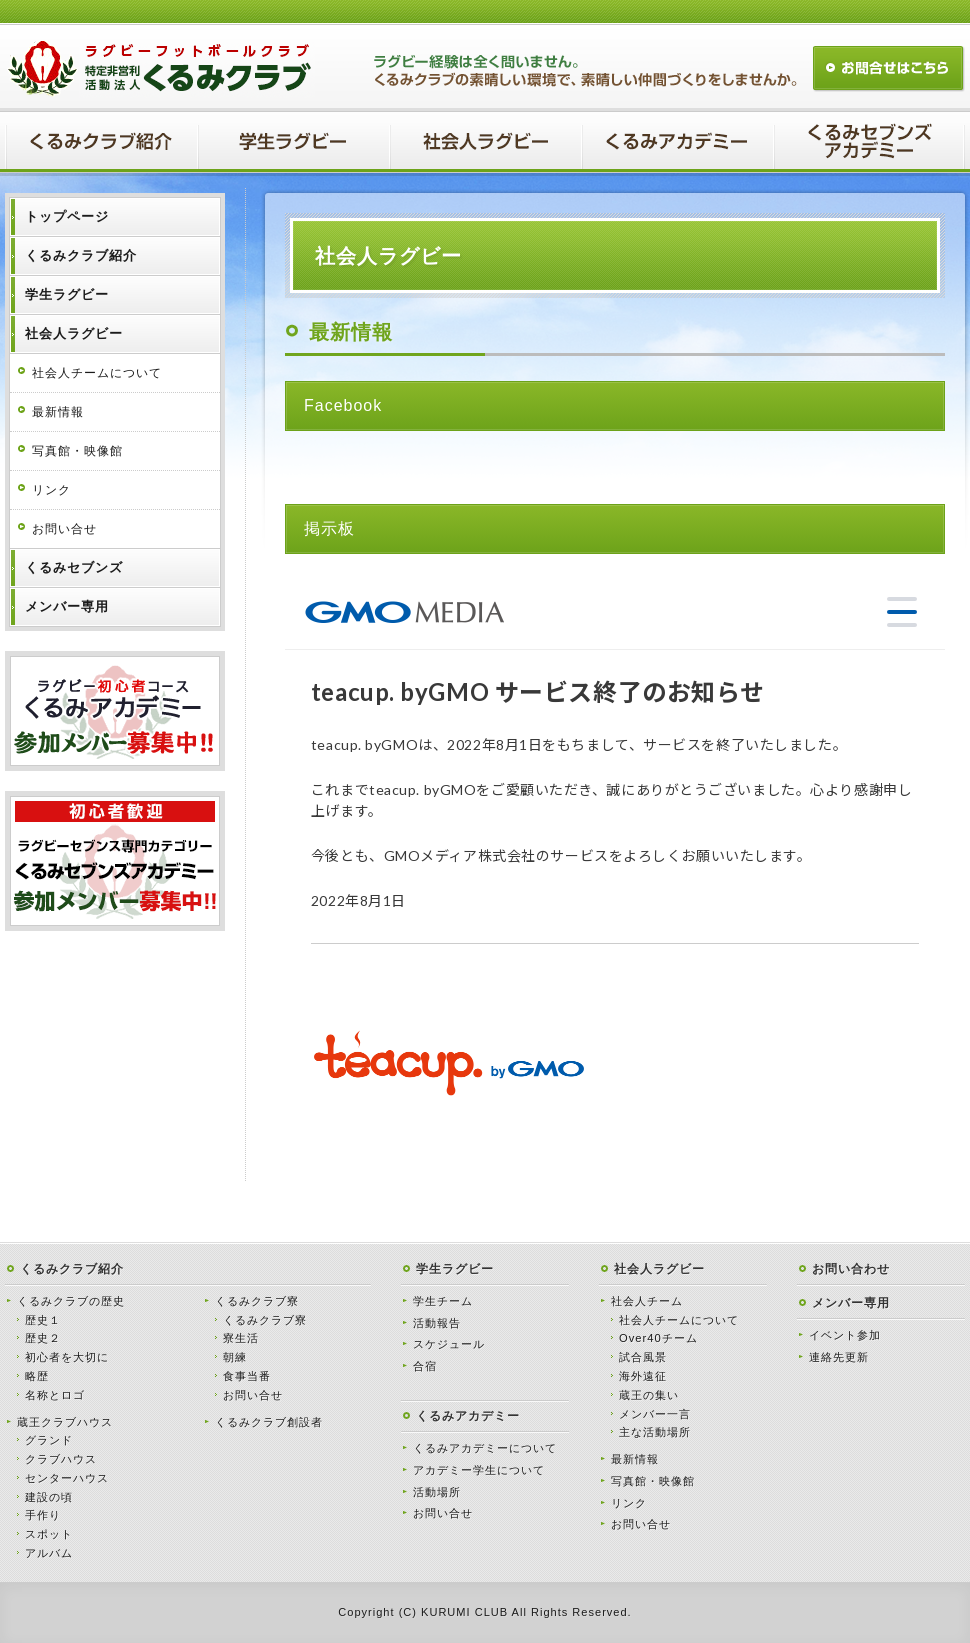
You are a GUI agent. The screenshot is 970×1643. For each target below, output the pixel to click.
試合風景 (643, 1357)
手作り (43, 1515)
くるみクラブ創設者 (269, 1422)
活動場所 (437, 1492)
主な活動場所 (655, 1432)
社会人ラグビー (659, 1269)
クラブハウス (61, 1459)
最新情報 (58, 412)
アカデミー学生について (479, 1470)
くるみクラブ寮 (257, 1301)
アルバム (49, 1553)
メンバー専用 (851, 1303)
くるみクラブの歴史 (71, 1301)
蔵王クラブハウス (65, 1422)
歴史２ (43, 1338)
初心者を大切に (67, 1357)
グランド (49, 1440)
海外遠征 (643, 1376)
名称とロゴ (55, 1395)
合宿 (425, 1366)
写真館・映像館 (77, 451)
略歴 (37, 1376)
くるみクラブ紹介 (72, 1269)
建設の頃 (49, 1497)
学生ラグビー (455, 1269)
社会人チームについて (97, 373)
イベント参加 (845, 1335)
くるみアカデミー (468, 1416)
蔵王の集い (649, 1395)
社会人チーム (647, 1301)
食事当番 (247, 1376)
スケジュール (449, 1344)
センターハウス (67, 1478)
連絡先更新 (839, 1357)
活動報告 (437, 1323)
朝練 (235, 1357)
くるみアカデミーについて (485, 1448)
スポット (49, 1534)
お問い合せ (64, 529)
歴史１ (43, 1320)
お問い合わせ (851, 1269)
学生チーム (443, 1301)
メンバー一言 (655, 1414)
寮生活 (241, 1338)
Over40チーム (658, 1338)
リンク (51, 490)
